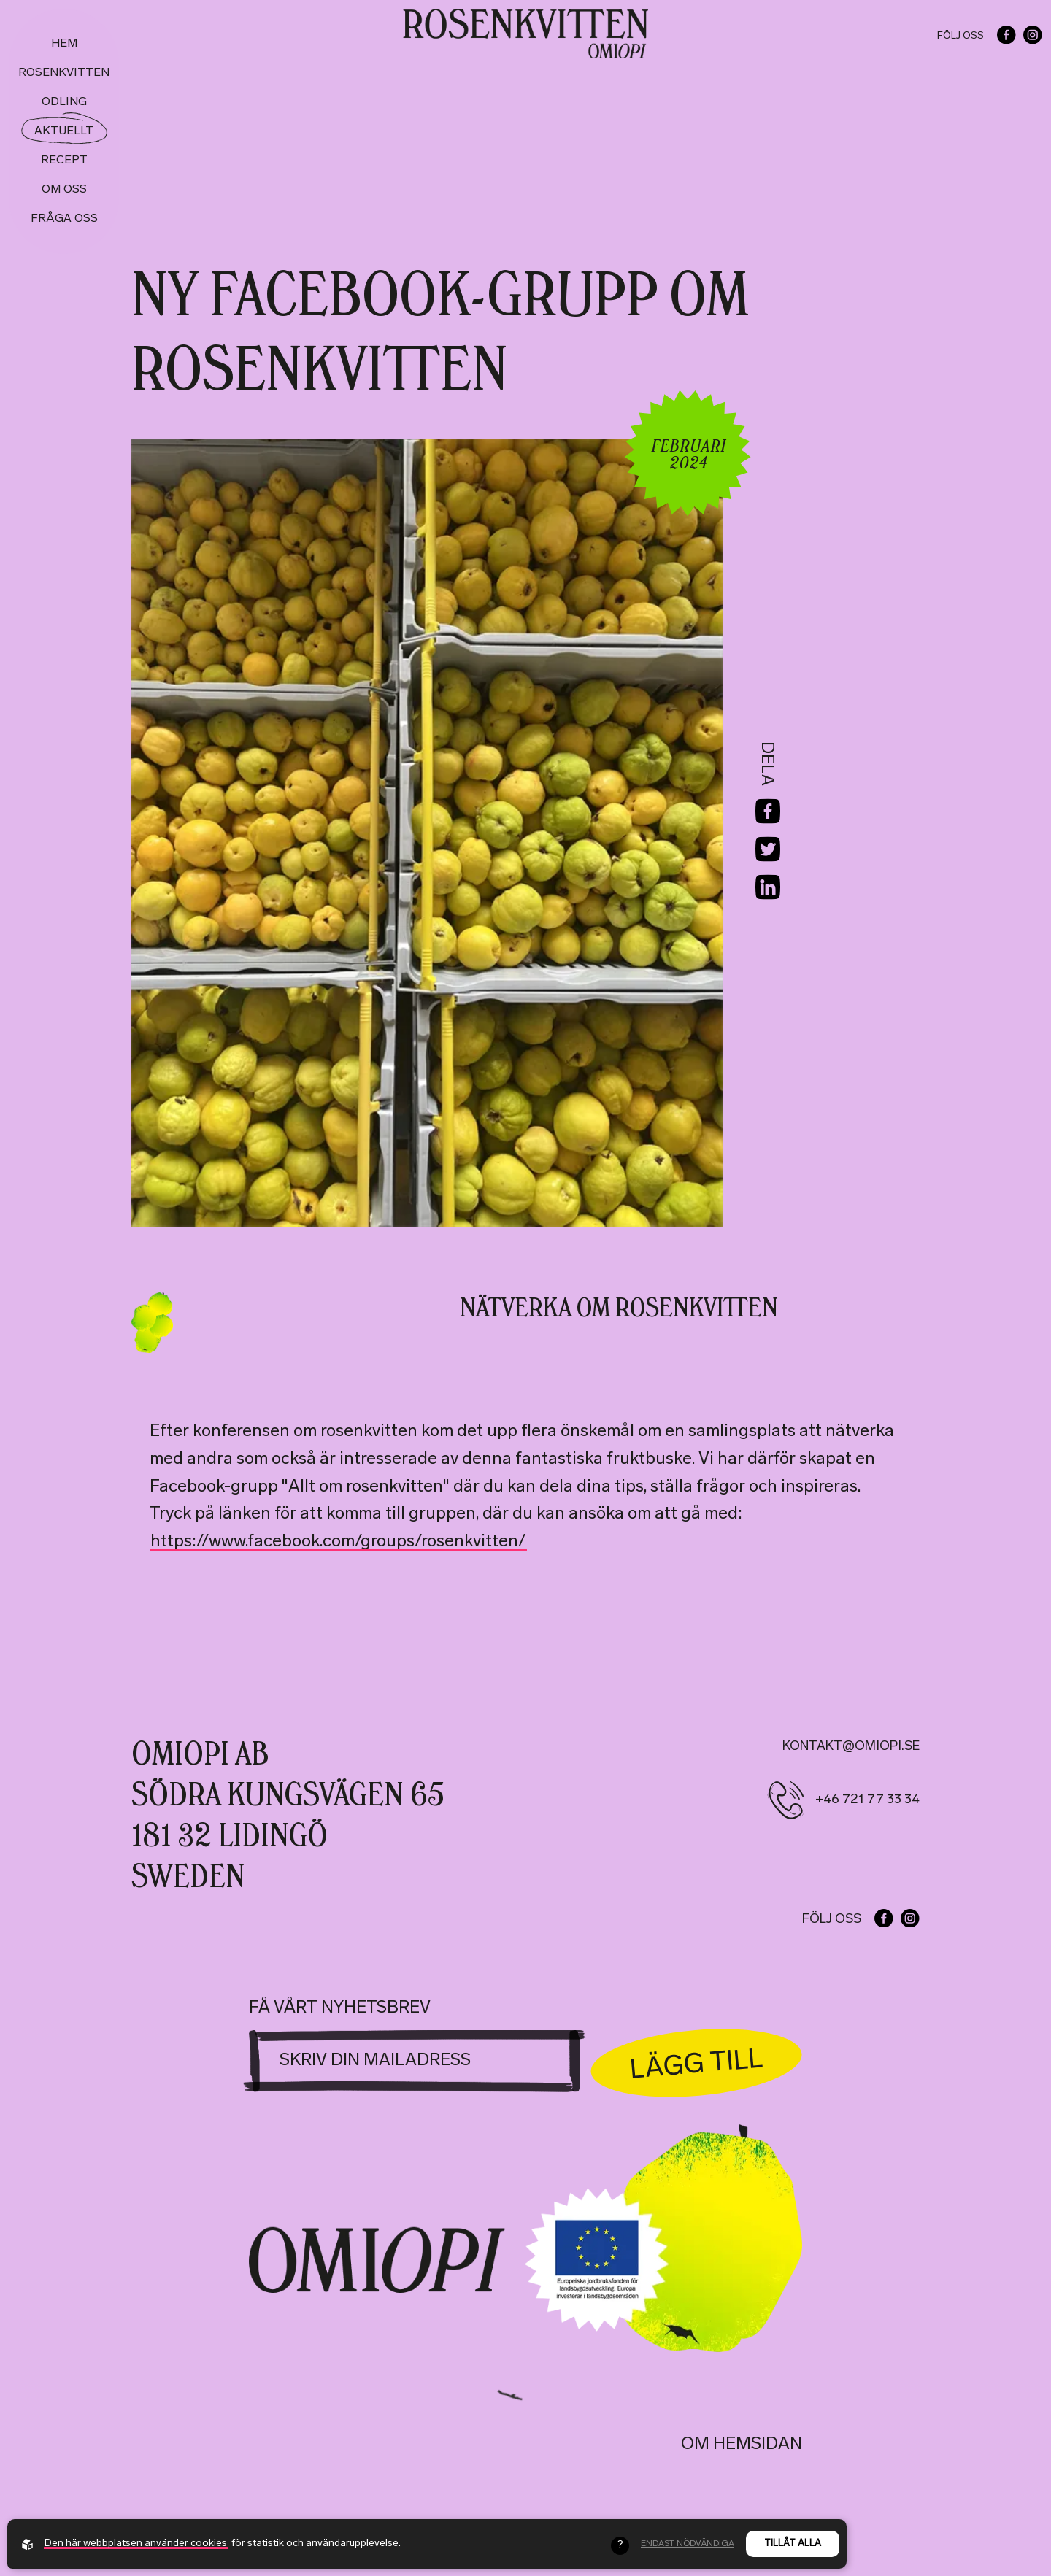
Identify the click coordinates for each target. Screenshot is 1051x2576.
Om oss (64, 190)
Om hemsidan (741, 2444)
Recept (64, 160)
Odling (64, 102)
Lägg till (696, 2061)
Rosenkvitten (63, 73)
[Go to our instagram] (1032, 35)
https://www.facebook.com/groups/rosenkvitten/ (338, 1542)
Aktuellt (63, 131)
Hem (64, 44)
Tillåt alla (792, 2543)
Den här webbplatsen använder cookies (136, 2543)
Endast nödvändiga (687, 2544)
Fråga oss (64, 219)
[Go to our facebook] (1006, 35)
